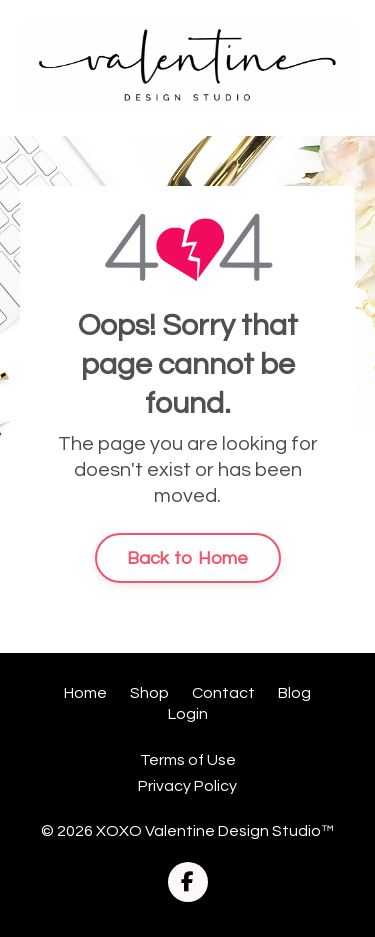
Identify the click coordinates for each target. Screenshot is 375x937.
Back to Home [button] (188, 558)
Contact (223, 693)
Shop (149, 693)
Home (85, 693)
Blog (294, 693)
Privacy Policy (187, 786)
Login (188, 714)
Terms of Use (188, 760)
